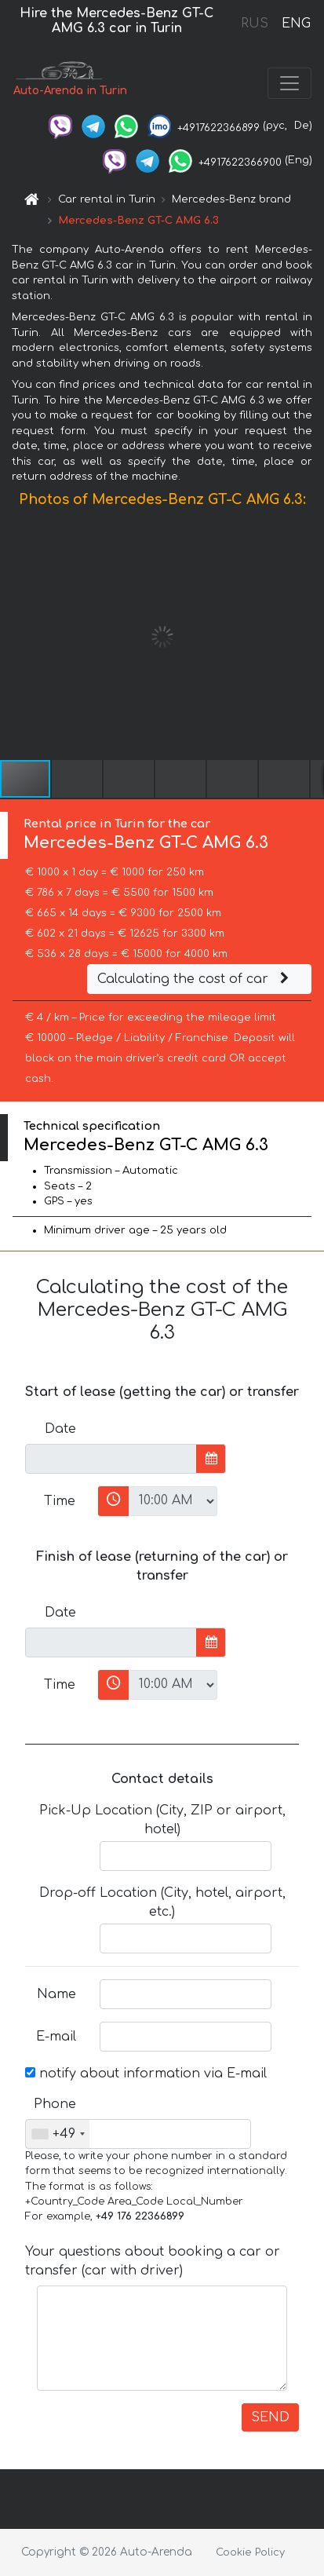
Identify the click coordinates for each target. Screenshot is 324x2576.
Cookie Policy (250, 2552)
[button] (309, 636)
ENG (296, 23)
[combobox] (57, 2134)
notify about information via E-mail (146, 2073)
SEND (270, 2417)
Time (59, 1501)
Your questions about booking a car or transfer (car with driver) (152, 2261)
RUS (254, 23)
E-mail (56, 2037)
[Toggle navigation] (289, 83)
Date (60, 1429)
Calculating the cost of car (195, 979)
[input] (111, 1459)
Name (56, 1994)
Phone (55, 2104)
